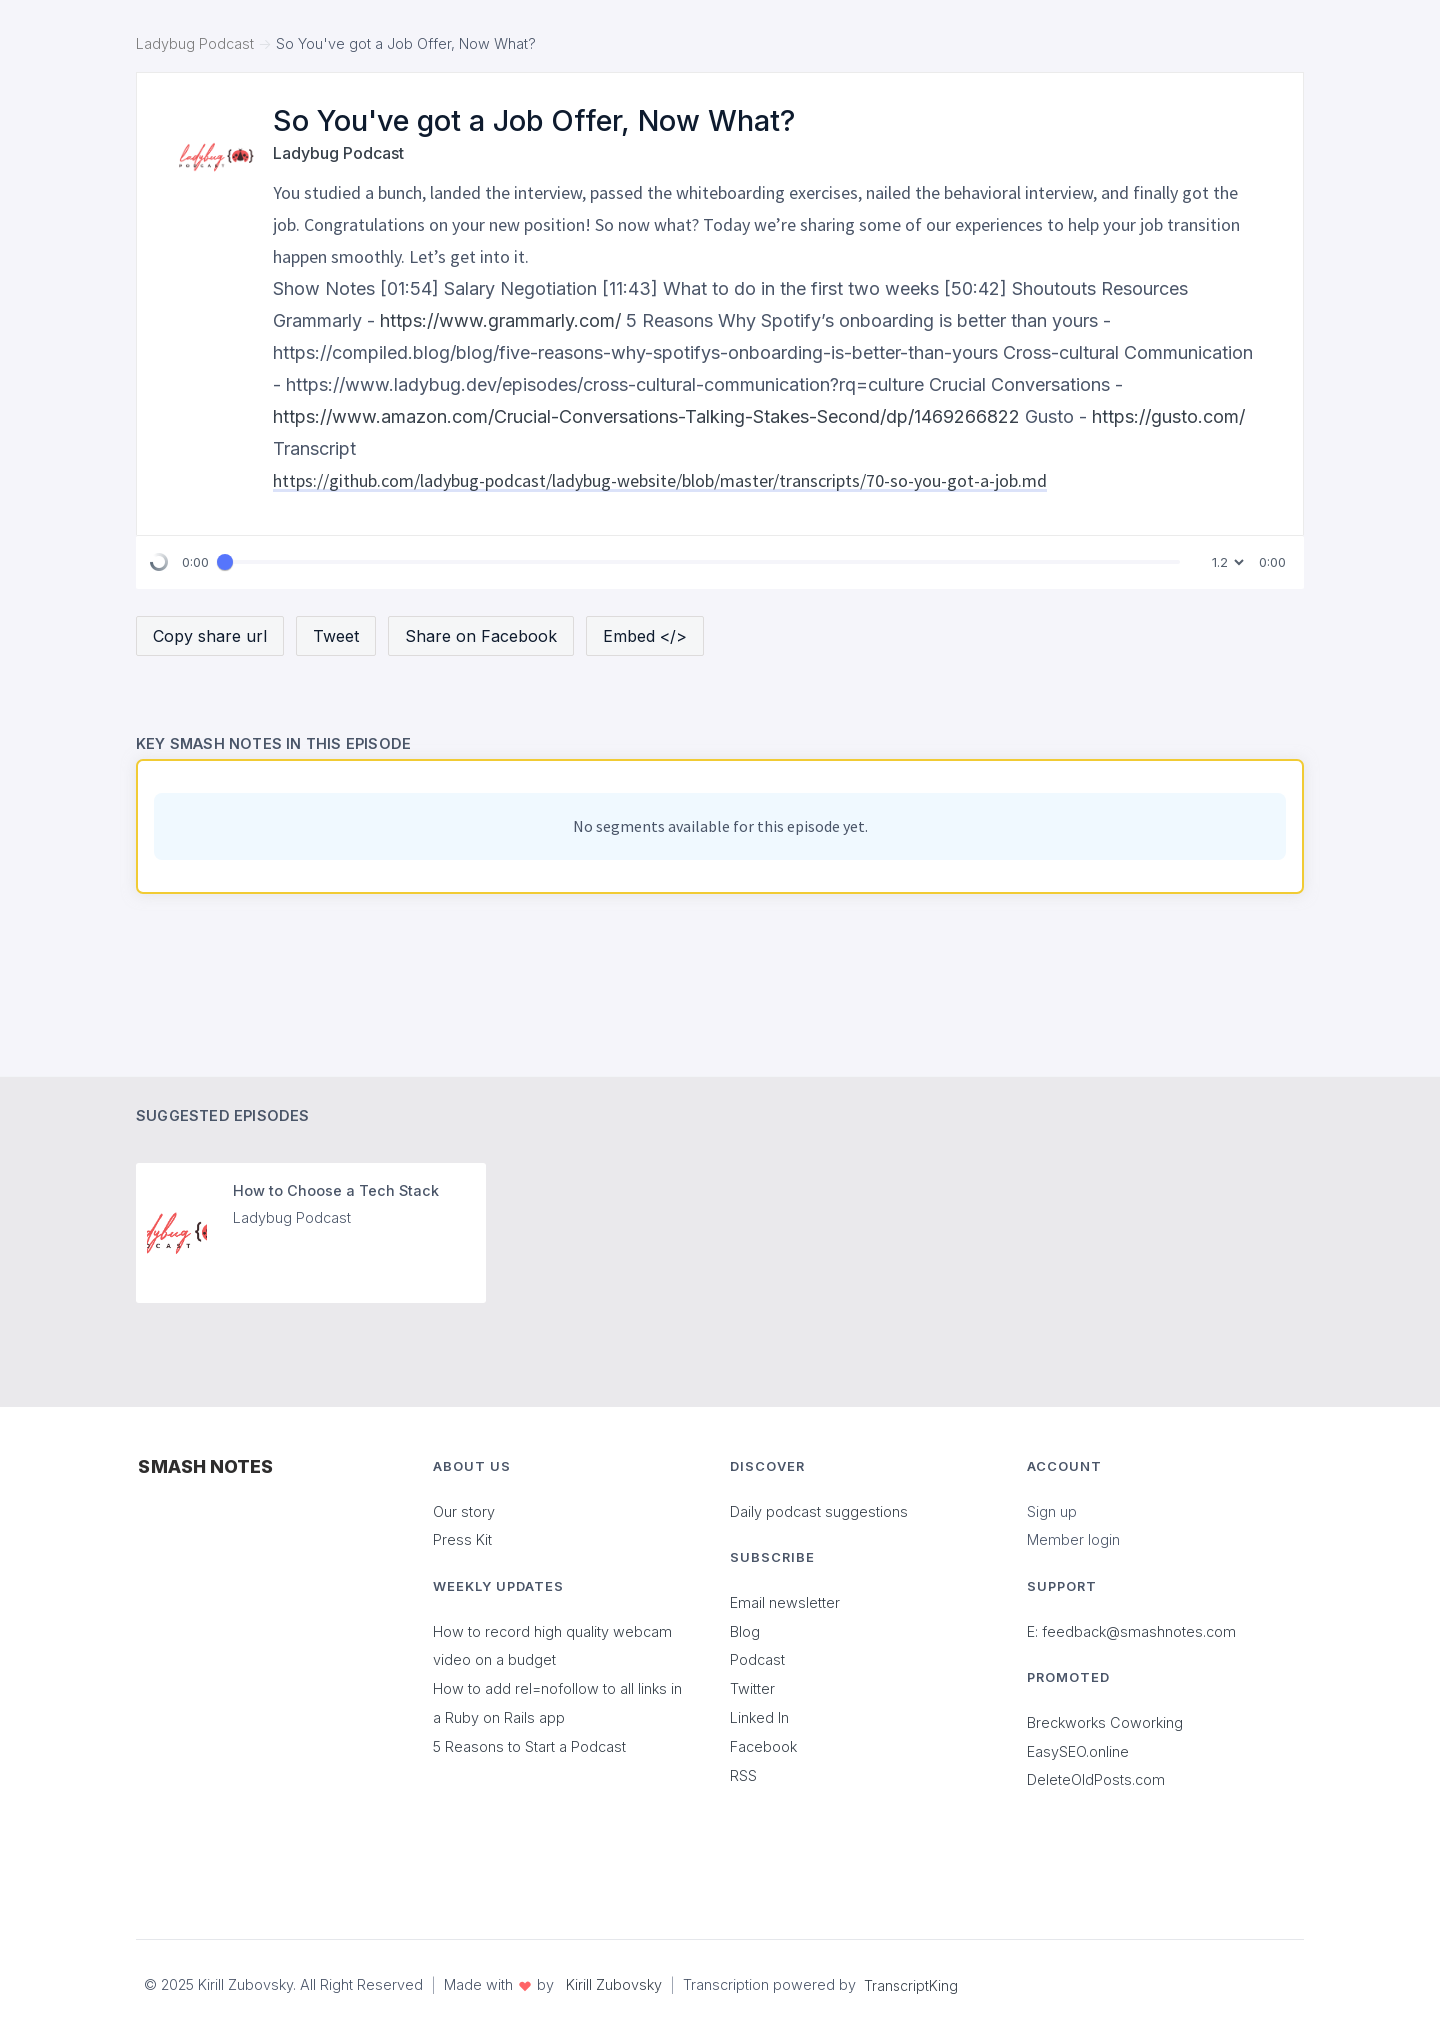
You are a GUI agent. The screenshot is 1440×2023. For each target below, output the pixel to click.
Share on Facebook (481, 636)
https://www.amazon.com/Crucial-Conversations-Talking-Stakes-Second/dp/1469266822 (646, 416)
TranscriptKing (911, 1985)
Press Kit (462, 1539)
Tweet (336, 636)
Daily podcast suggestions (819, 1511)
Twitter (752, 1688)
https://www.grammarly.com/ (500, 320)
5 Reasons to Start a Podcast (529, 1746)
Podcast (757, 1659)
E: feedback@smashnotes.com (1131, 1631)
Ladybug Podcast (195, 43)
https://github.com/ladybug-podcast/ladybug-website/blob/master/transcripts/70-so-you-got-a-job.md (660, 480)
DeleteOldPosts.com (1096, 1779)
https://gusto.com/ (1168, 416)
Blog (745, 1631)
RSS (743, 1775)
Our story (464, 1511)
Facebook (763, 1746)
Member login (1073, 1539)
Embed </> (645, 636)
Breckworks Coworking (1105, 1722)
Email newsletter (785, 1602)
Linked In (759, 1717)
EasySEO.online (1078, 1751)
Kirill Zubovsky (614, 1984)
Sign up (1052, 1511)
